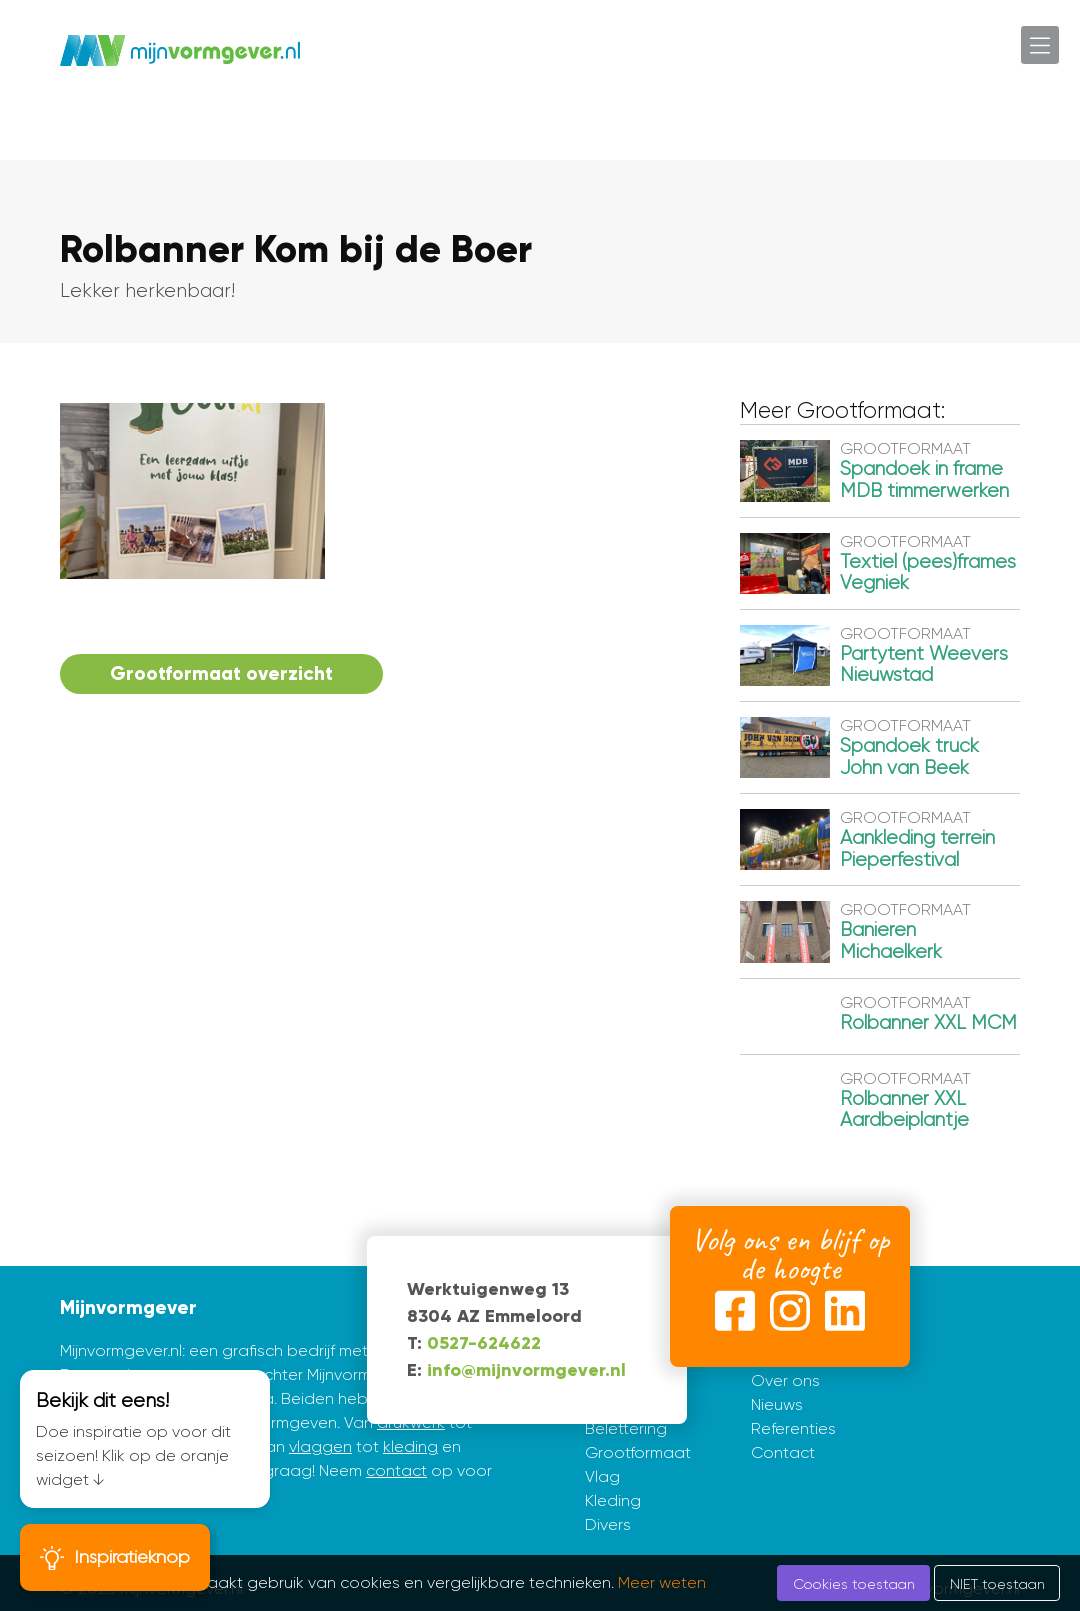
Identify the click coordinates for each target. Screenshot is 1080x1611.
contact (396, 1470)
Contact (783, 1452)
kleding (410, 1446)
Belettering (626, 1428)
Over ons (785, 1380)
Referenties (793, 1428)
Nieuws (777, 1404)
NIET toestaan (997, 1584)
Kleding (613, 1500)
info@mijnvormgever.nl (526, 1370)
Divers (608, 1524)
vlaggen (320, 1446)
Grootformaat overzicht (221, 673)
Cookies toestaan (854, 1584)
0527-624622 (484, 1343)
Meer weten (662, 1582)
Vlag (602, 1476)
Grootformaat (638, 1452)
